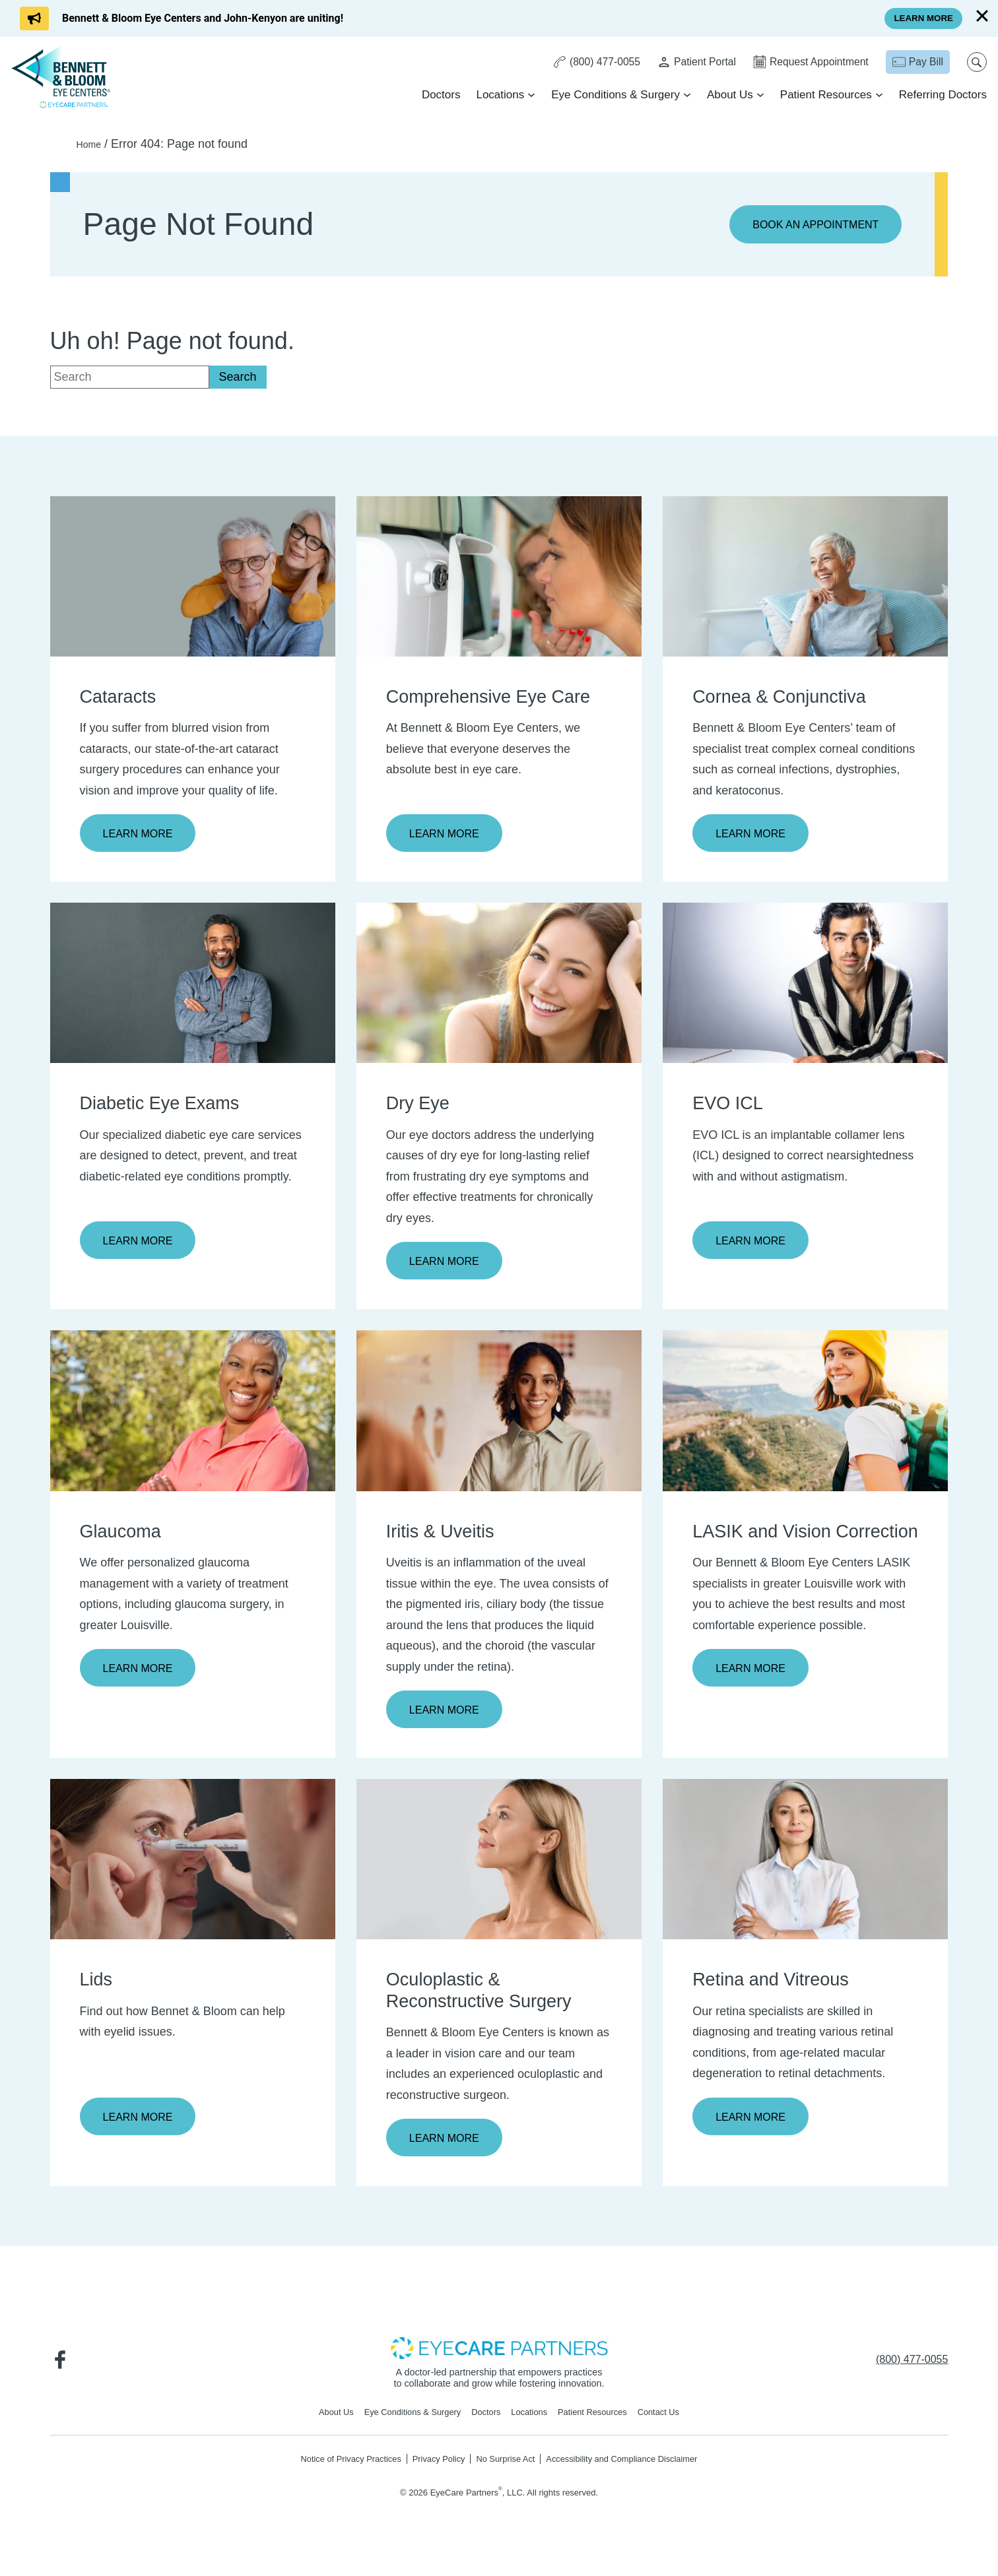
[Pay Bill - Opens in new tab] (915, 62)
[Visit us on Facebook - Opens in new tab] (63, 2367)
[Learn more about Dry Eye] (499, 985)
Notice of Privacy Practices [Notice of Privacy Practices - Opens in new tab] (334, 2468)
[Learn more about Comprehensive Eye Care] (499, 576)
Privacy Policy (432, 2468)
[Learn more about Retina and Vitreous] (805, 1864)
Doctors (439, 96)
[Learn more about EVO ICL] (805, 985)
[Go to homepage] (62, 77)
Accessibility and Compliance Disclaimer (635, 2468)
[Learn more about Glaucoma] (192, 1414)
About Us (728, 96)
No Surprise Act (506, 2468)
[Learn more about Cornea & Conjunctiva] (805, 576)
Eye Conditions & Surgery (613, 96)
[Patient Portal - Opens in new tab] (689, 62)
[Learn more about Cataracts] (192, 576)
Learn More (142, 835)
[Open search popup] (975, 63)
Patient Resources (824, 96)
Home (92, 143)
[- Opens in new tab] (499, 2355)
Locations (499, 96)
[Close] (982, 15)
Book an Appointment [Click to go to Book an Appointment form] (808, 225)
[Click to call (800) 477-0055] (587, 62)
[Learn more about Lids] (192, 1864)
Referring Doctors (941, 96)
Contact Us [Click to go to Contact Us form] (674, 2420)
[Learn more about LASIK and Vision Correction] (805, 1414)
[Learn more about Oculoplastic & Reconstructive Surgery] (499, 1864)
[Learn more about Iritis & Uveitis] (499, 1414)
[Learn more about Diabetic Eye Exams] (192, 985)
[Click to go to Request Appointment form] (806, 62)
